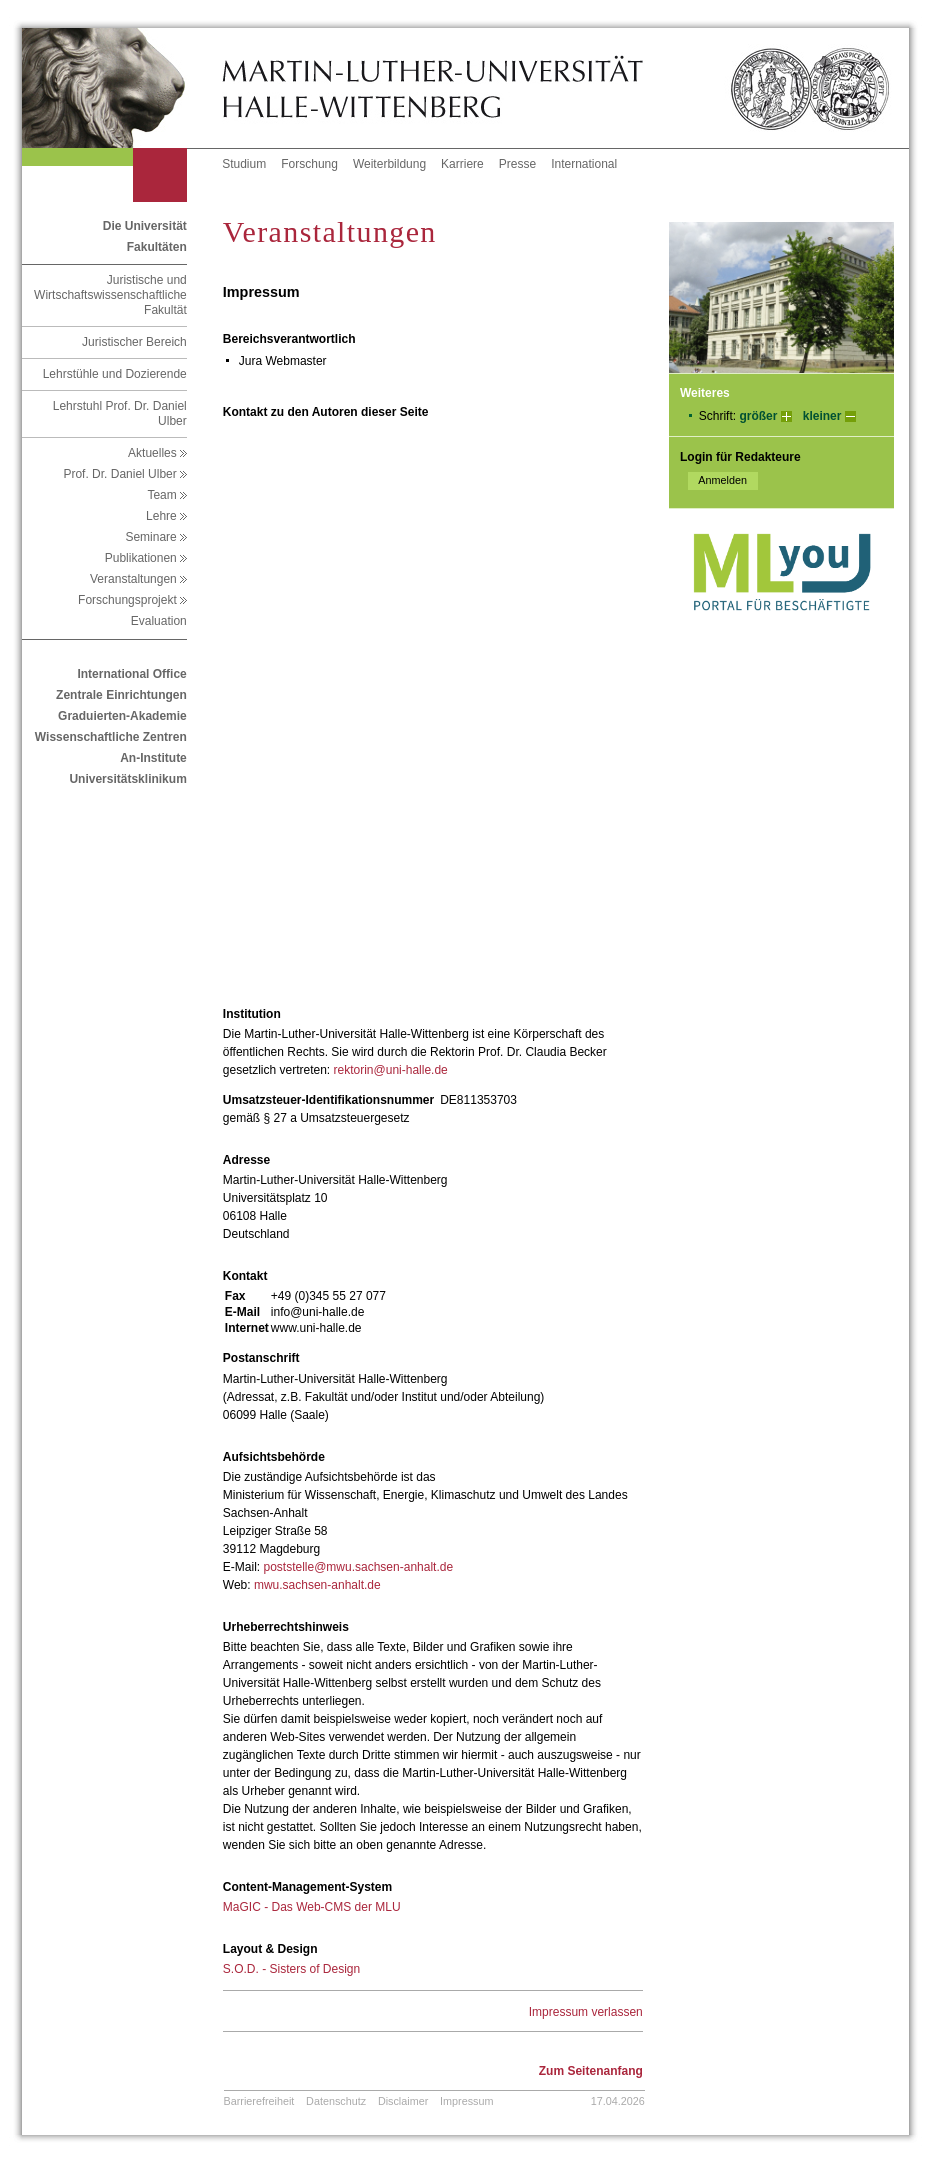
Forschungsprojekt (132, 600)
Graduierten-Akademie (122, 716)
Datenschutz (336, 2101)
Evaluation (159, 621)
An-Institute (153, 758)
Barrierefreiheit (259, 2101)
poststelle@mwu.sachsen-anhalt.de (358, 1567)
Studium (244, 164)
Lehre (166, 516)
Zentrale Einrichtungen (121, 695)
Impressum (466, 2101)
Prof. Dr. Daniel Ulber (124, 474)
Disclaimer (403, 2101)
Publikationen (146, 558)
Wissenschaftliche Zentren (111, 737)
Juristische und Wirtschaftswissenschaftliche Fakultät (110, 295)
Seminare (155, 537)
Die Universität (145, 226)
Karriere (462, 164)
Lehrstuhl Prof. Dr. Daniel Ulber (120, 413)
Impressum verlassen (586, 2012)
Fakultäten (157, 247)
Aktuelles (157, 453)
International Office (131, 674)
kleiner (822, 416)
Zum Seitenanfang (591, 2071)
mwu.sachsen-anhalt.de (317, 1585)
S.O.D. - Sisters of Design (291, 1969)
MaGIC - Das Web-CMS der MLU (312, 1907)
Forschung (309, 164)
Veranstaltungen (138, 579)
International (584, 164)
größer (758, 416)
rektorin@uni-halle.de (391, 1070)
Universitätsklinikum (127, 779)
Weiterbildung (389, 164)
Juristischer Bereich (134, 342)
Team (166, 495)
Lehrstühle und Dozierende (115, 374)
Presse (517, 164)
